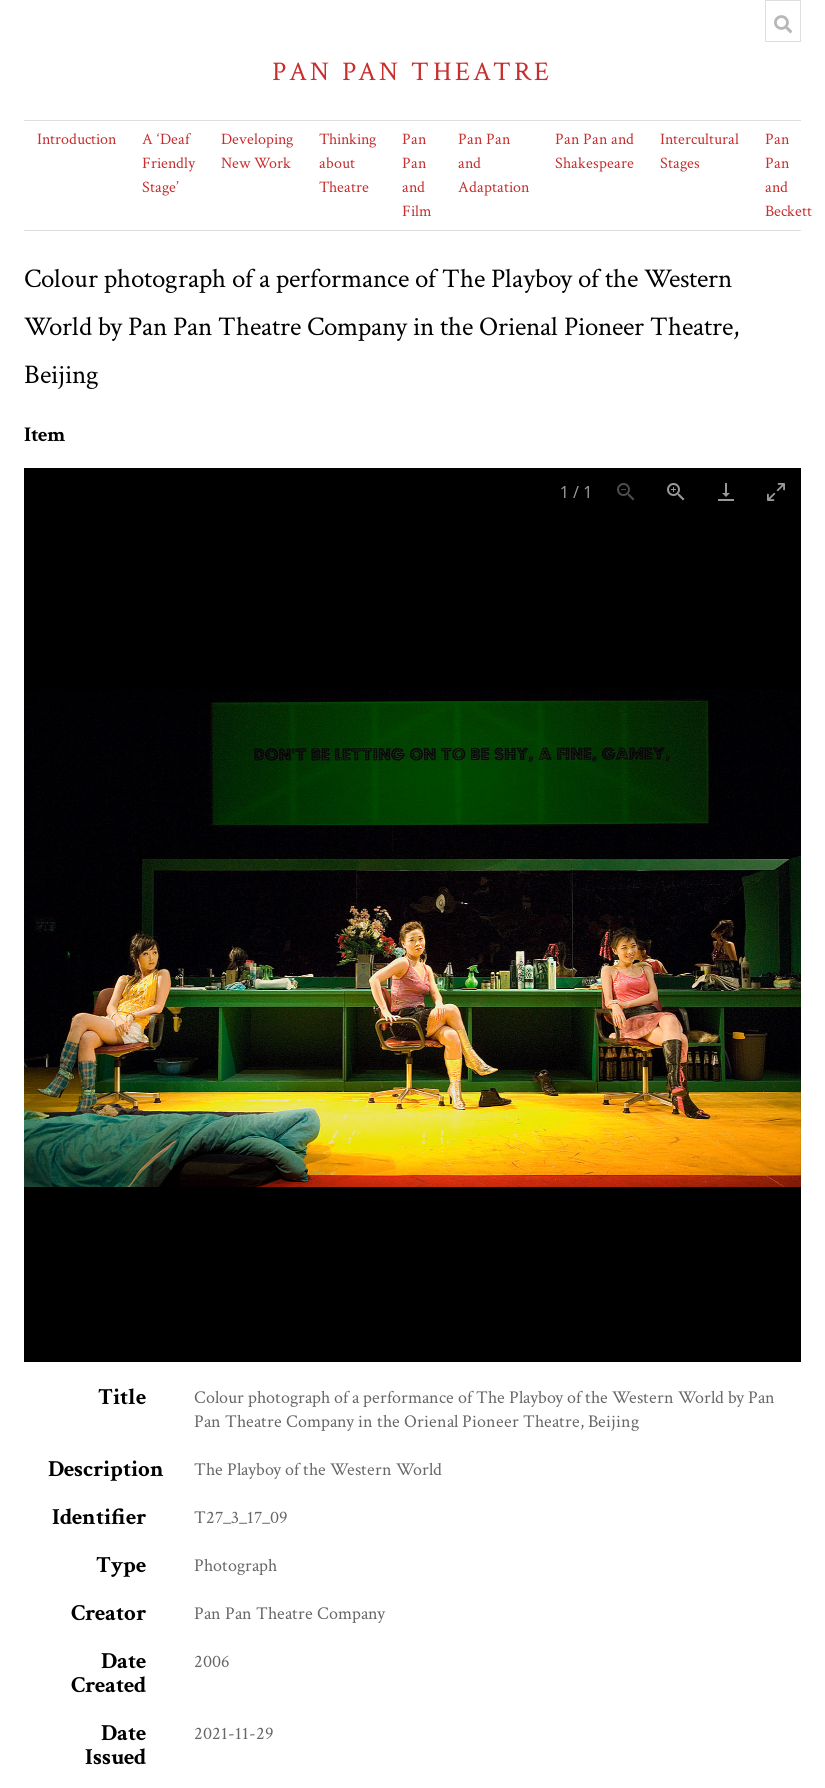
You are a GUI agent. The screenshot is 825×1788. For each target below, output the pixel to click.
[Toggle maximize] (776, 491)
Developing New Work (257, 151)
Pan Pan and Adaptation (493, 163)
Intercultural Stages (699, 151)
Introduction (76, 139)
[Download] (726, 491)
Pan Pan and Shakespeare (594, 151)
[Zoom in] (676, 491)
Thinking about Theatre (347, 163)
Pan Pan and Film (417, 175)
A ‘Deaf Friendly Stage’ (168, 163)
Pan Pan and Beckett (788, 175)
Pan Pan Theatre (412, 71)
